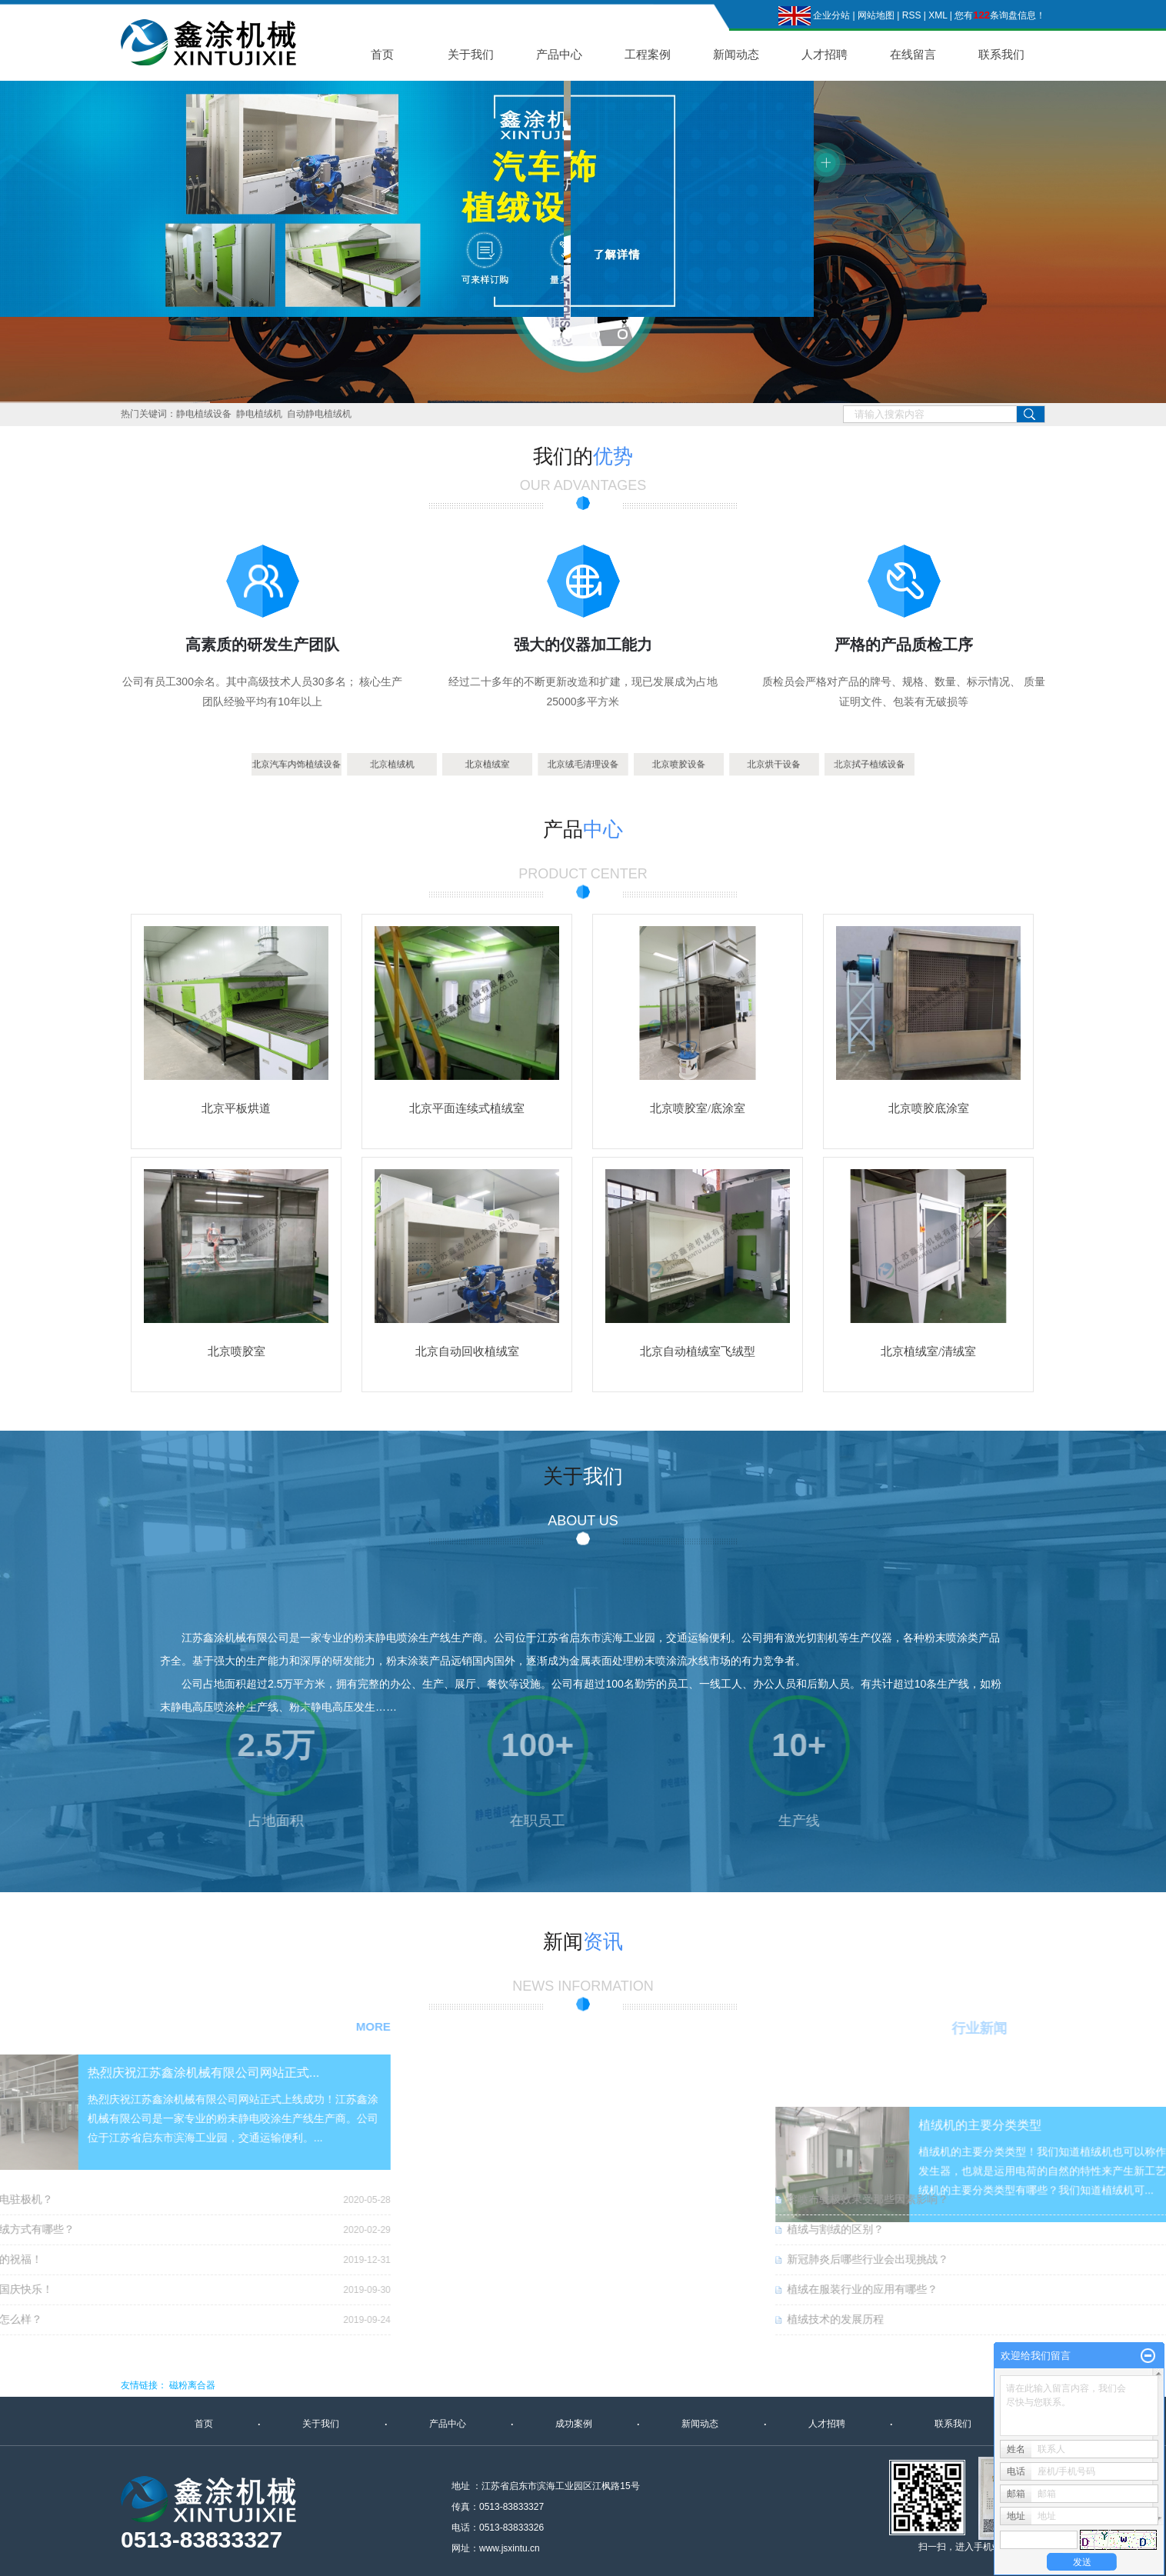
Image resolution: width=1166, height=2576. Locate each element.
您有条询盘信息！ (999, 15)
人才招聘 (824, 54)
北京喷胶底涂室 (928, 1108)
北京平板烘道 (236, 1108)
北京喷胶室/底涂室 (697, 1108)
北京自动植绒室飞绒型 (697, 1351)
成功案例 (573, 2423)
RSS (911, 15)
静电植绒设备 (204, 413)
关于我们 (471, 54)
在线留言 (913, 54)
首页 (382, 54)
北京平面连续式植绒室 (467, 1108)
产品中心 (559, 54)
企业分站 (831, 15)
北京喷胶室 (236, 1351)
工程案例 (648, 54)
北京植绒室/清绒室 (928, 1351)
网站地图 (876, 15)
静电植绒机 (259, 413)
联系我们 (1001, 54)
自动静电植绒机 (319, 413)
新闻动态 (736, 54)
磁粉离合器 (192, 2385)
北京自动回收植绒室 (467, 1351)
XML (937, 15)
